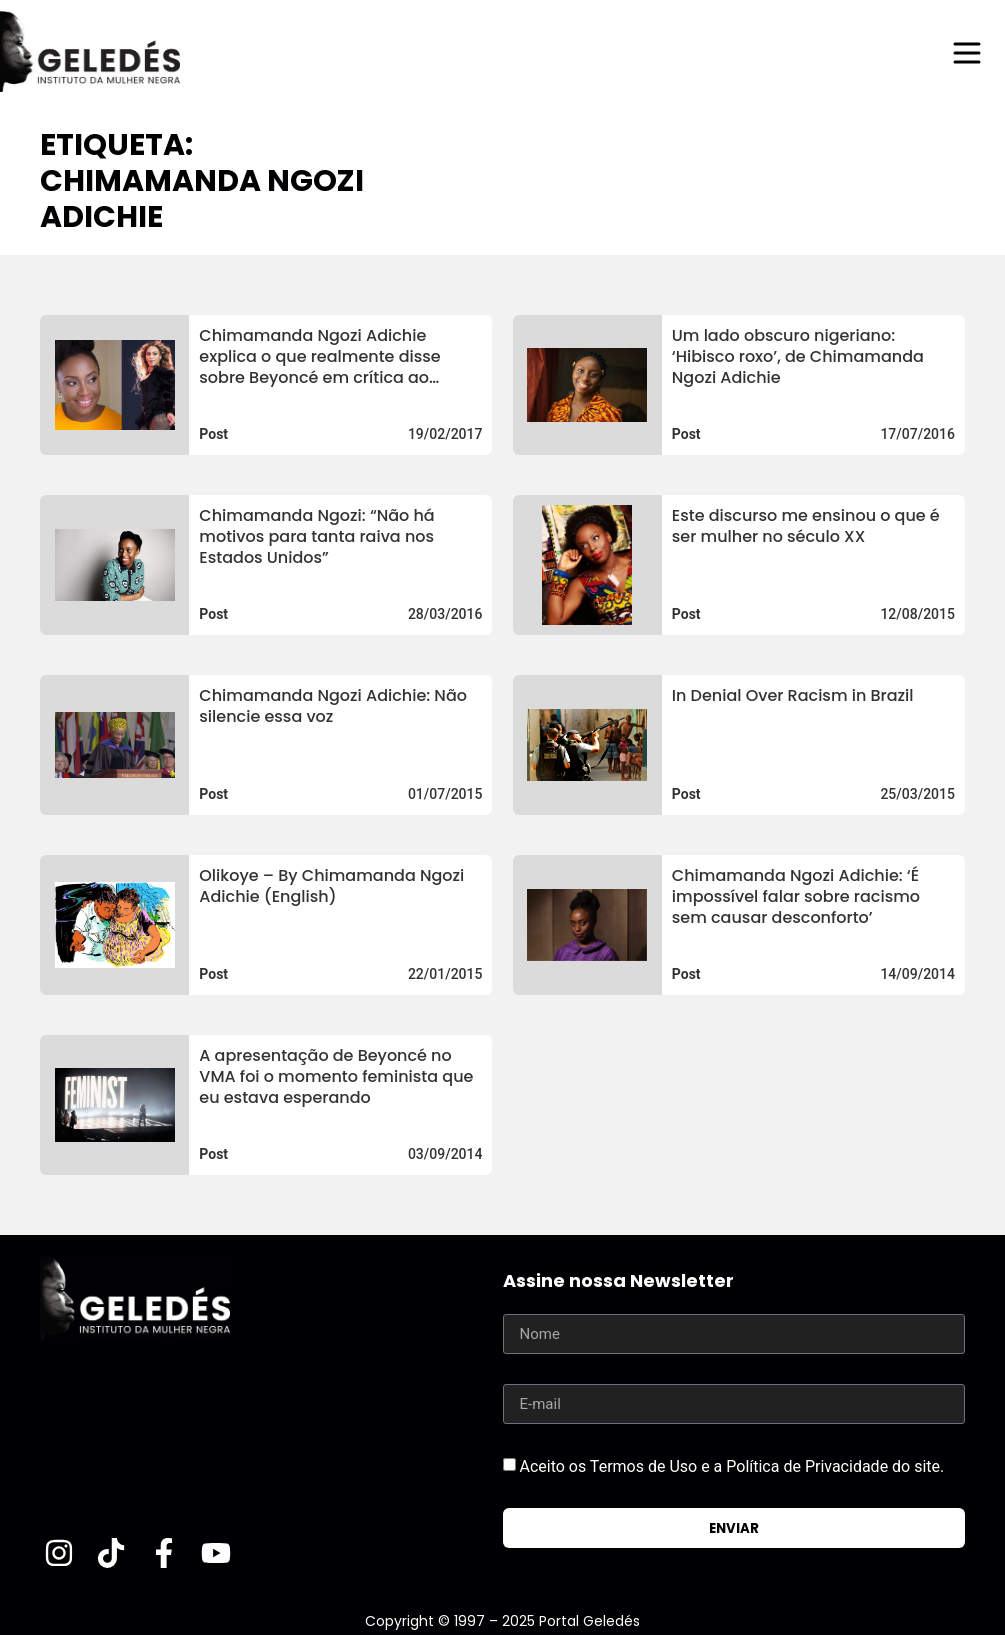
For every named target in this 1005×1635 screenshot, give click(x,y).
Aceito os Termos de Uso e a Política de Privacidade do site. (731, 1466)
